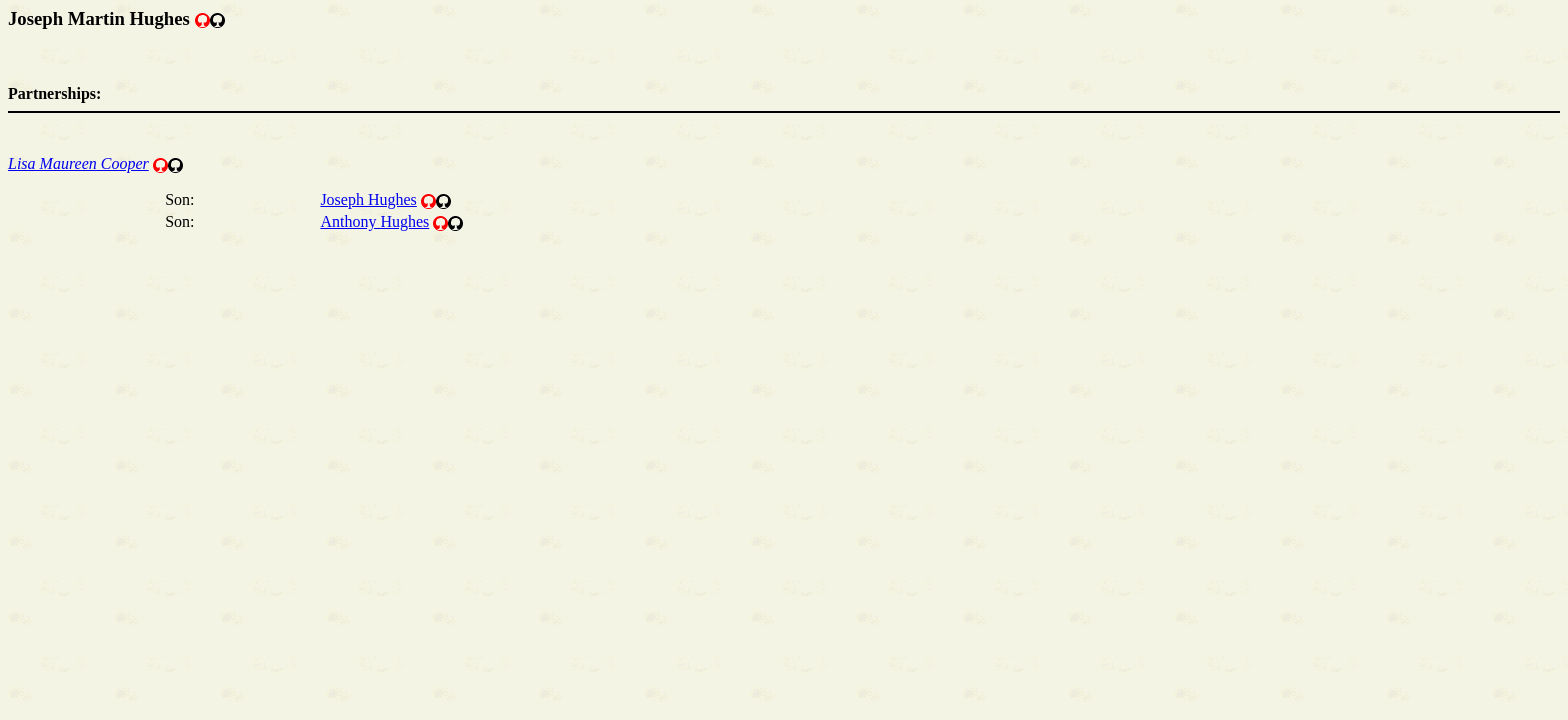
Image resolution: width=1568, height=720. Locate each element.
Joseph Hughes (368, 199)
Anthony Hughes (374, 221)
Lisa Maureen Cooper (78, 163)
